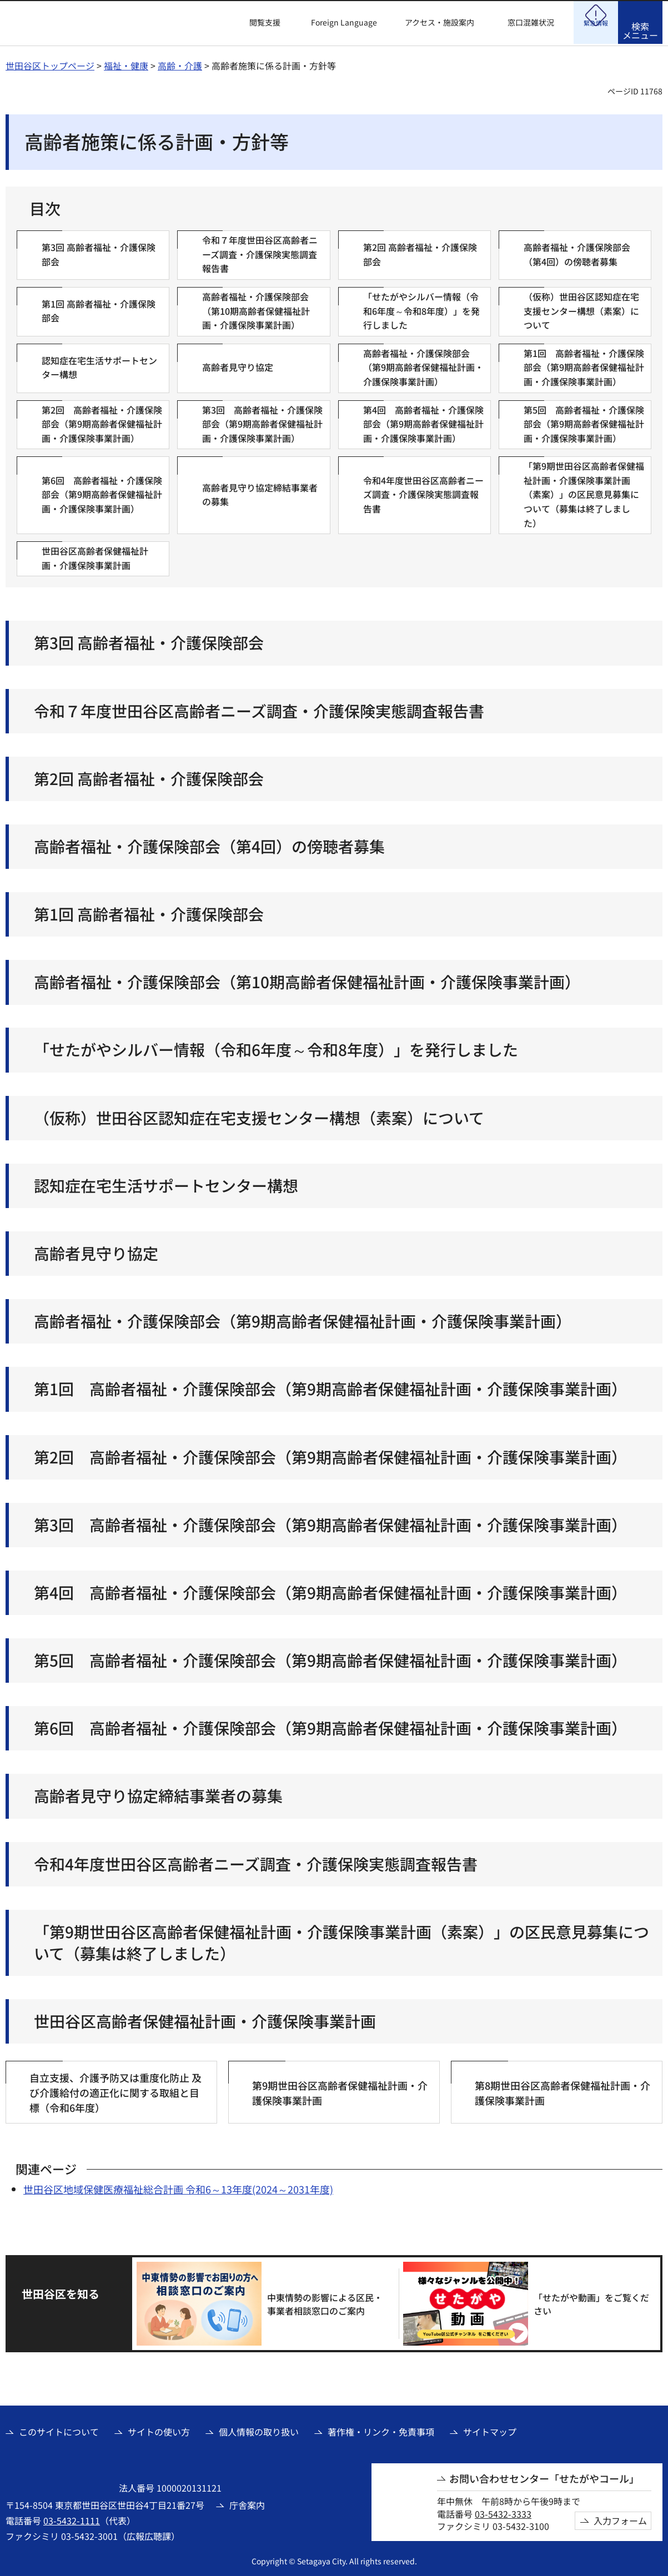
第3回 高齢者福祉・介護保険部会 (149, 641)
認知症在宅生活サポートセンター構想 (166, 1184)
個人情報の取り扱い (259, 2430)
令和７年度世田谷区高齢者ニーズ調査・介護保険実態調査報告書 (259, 709)
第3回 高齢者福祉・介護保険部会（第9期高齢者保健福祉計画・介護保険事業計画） (330, 1523)
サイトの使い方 (159, 2430)
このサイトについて (59, 2430)
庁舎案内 (247, 2503)
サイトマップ (489, 2430)
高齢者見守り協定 (96, 1251)
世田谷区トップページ (50, 64)
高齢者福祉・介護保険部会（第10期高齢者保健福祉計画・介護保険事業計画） (307, 980)
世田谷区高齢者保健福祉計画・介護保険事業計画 (205, 2019)
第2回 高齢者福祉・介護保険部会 (149, 777)
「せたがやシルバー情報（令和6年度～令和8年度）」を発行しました (276, 1048)
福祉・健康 (126, 64)
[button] (258, 22)
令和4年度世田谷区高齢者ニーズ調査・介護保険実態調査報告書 (256, 1862)
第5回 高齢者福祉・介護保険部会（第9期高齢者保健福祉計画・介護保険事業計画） (330, 1658)
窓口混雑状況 (531, 22)
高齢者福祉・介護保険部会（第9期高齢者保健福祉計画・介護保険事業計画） (302, 1319)
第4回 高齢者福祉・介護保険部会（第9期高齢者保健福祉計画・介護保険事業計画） (330, 1591)
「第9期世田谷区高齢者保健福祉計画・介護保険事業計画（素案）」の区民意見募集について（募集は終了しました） (341, 1941)
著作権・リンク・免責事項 (381, 2430)
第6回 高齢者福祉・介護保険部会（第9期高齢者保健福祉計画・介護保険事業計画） (330, 1726)
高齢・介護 (180, 64)
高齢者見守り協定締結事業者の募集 (158, 1794)
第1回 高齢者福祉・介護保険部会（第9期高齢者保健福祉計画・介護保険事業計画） (330, 1387)
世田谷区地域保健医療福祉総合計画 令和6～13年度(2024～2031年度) (178, 2187)
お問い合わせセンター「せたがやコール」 (544, 2477)
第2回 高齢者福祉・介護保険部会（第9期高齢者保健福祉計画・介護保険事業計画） (330, 1455)
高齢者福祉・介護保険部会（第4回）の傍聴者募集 (209, 845)
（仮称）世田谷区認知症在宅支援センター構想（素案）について (259, 1116)
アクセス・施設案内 (439, 22)
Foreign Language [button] (344, 22)
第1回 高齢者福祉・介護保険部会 (149, 912)
